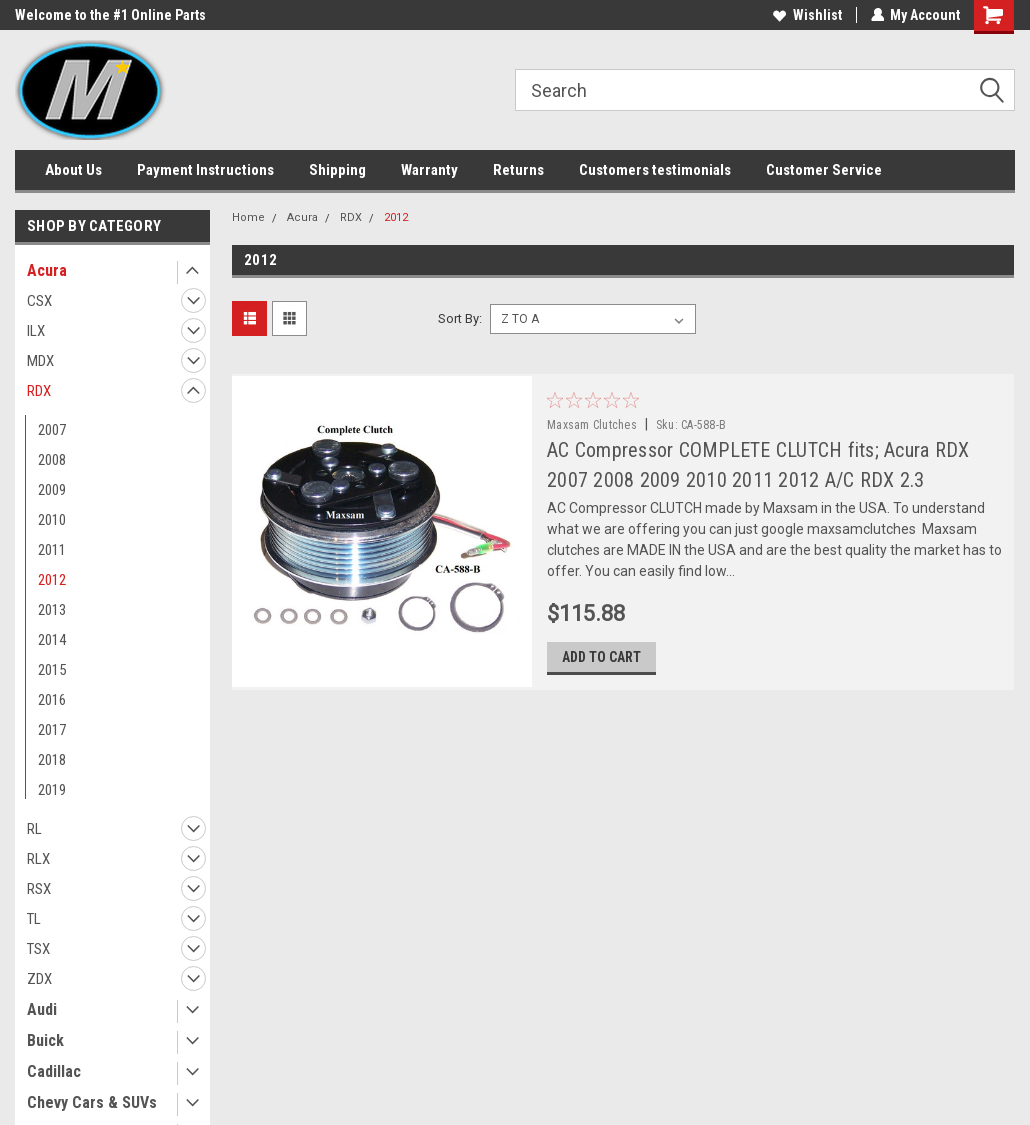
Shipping (337, 170)
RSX (39, 889)
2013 (52, 610)
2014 (52, 640)
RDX (39, 391)
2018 (52, 760)
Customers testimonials (655, 170)
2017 (52, 730)
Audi (42, 1009)
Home (248, 217)
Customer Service (824, 170)
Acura (47, 270)
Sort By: (460, 318)
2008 (52, 460)
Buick (45, 1040)
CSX (39, 301)
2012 (52, 580)
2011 (52, 550)
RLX (38, 859)
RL (34, 829)
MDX (40, 361)
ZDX (39, 979)
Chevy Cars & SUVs (92, 1102)
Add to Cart (608, 658)
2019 (52, 790)
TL (34, 919)
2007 (52, 430)
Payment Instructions (205, 170)
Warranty (429, 170)
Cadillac (54, 1071)
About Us (73, 170)
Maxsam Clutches (599, 425)
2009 (52, 490)
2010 (52, 520)
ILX (36, 331)
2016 (52, 700)
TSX (38, 949)
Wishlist (806, 15)
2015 (52, 670)
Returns (518, 170)
